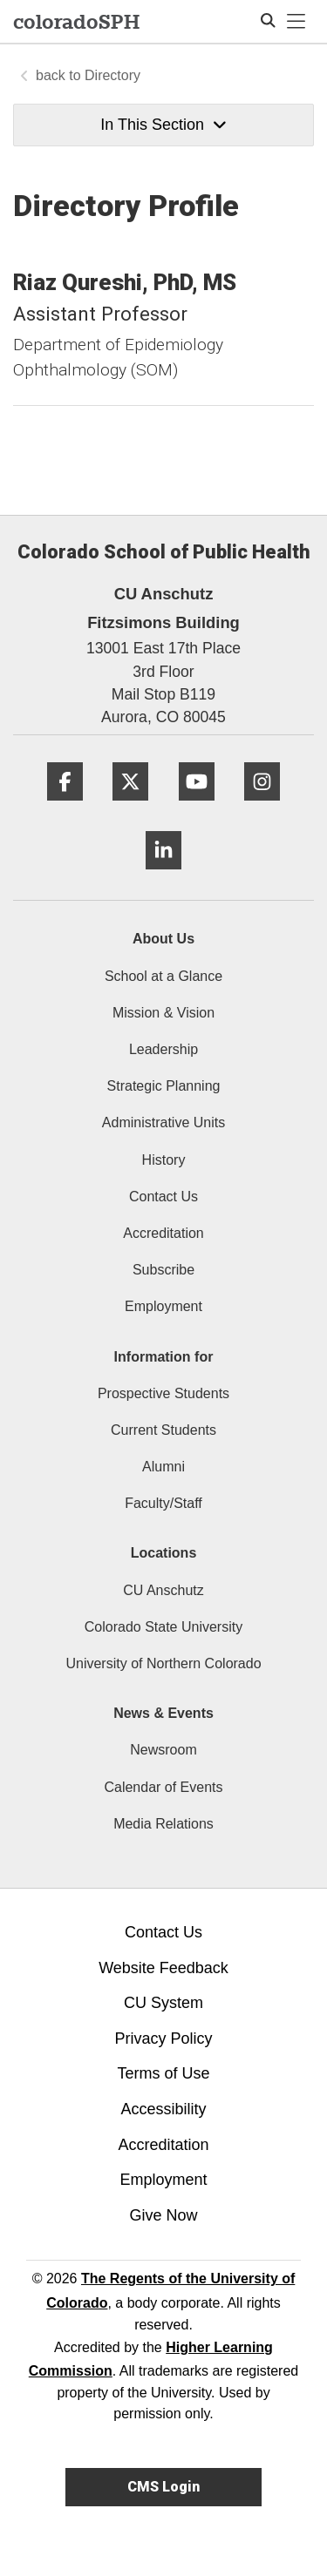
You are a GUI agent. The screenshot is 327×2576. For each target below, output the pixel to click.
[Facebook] (65, 807)
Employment (163, 1306)
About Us (163, 938)
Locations (164, 1552)
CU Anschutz (163, 1590)
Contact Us (163, 1196)
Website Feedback (163, 1968)
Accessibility (163, 2109)
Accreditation (163, 1233)
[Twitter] (130, 807)
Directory (112, 75)
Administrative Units (163, 1122)
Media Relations (163, 1823)
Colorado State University (163, 1626)
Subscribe (163, 1269)
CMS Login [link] (163, 2486)
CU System (163, 2002)
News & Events (163, 1713)
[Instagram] (262, 807)
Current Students (163, 1430)
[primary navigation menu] (296, 21)
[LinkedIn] (163, 876)
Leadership (163, 1049)
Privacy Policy (163, 2038)
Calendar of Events (163, 1787)
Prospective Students (163, 1393)
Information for (164, 1356)
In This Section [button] (163, 124)
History (164, 1160)
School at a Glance (163, 976)
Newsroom (163, 1749)
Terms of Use (163, 2073)
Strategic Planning (164, 1085)
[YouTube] (197, 807)
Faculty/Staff (163, 1503)
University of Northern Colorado (163, 1663)
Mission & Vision (163, 1012)
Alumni (163, 1466)
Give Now (163, 2215)
